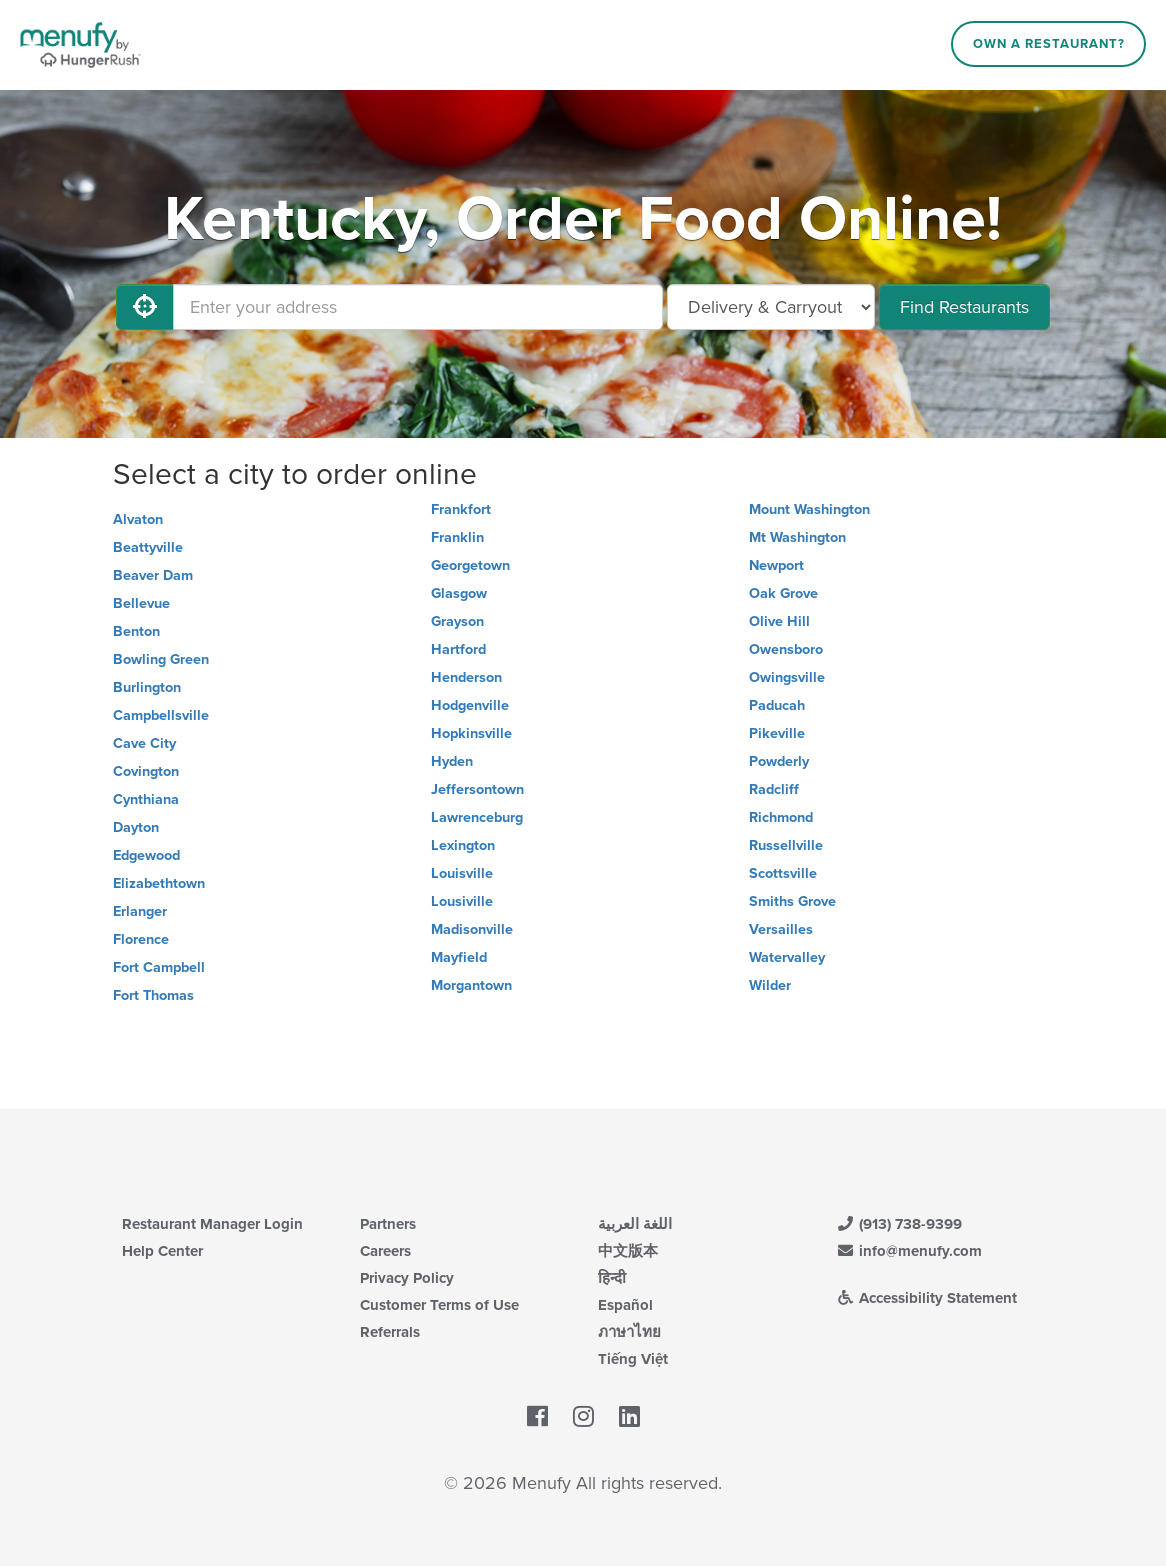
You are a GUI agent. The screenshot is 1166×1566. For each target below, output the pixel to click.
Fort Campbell (159, 967)
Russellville (786, 845)
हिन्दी (612, 1278)
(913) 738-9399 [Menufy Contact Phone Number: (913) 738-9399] (899, 1224)
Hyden (452, 761)
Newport (776, 565)
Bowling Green (161, 659)
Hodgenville (470, 705)
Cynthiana (146, 799)
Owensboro (786, 649)
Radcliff (774, 789)
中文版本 (628, 1251)
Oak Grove (783, 593)
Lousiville (462, 901)
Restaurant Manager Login (212, 1224)
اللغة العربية (635, 1224)
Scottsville (783, 873)
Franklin (457, 537)
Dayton (136, 827)
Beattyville (148, 547)
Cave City (144, 743)
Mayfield (459, 957)
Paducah (777, 705)
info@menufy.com (909, 1251)
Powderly (779, 761)
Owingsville (787, 677)
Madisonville (472, 929)
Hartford (458, 649)
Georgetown (470, 565)
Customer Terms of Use (439, 1305)
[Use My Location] (145, 307)
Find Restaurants (964, 307)
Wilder (770, 985)
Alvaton (138, 519)
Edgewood (146, 855)
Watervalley (787, 957)
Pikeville (777, 733)
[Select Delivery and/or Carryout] (771, 307)
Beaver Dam (153, 575)
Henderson (466, 677)
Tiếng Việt (633, 1359)
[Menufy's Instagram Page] (583, 1418)
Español (625, 1305)
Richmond (781, 817)
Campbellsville (161, 715)
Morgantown (471, 985)
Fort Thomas (153, 995)
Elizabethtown (159, 883)
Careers (385, 1251)
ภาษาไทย (629, 1332)
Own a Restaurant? (1049, 44)
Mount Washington (809, 509)
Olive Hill (779, 621)
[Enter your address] (418, 307)
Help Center (162, 1251)
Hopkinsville (471, 733)
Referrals (390, 1332)
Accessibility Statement (926, 1298)
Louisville (462, 873)
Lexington (463, 845)
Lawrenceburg (477, 817)
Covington (146, 771)
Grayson (457, 621)
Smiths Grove (792, 901)
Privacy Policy (407, 1278)
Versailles (781, 929)
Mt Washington (797, 537)
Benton (136, 631)
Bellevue (141, 603)
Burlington (147, 687)
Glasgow (459, 593)
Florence (141, 939)
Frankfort (461, 509)
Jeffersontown (477, 789)
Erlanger (140, 911)
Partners (388, 1224)
